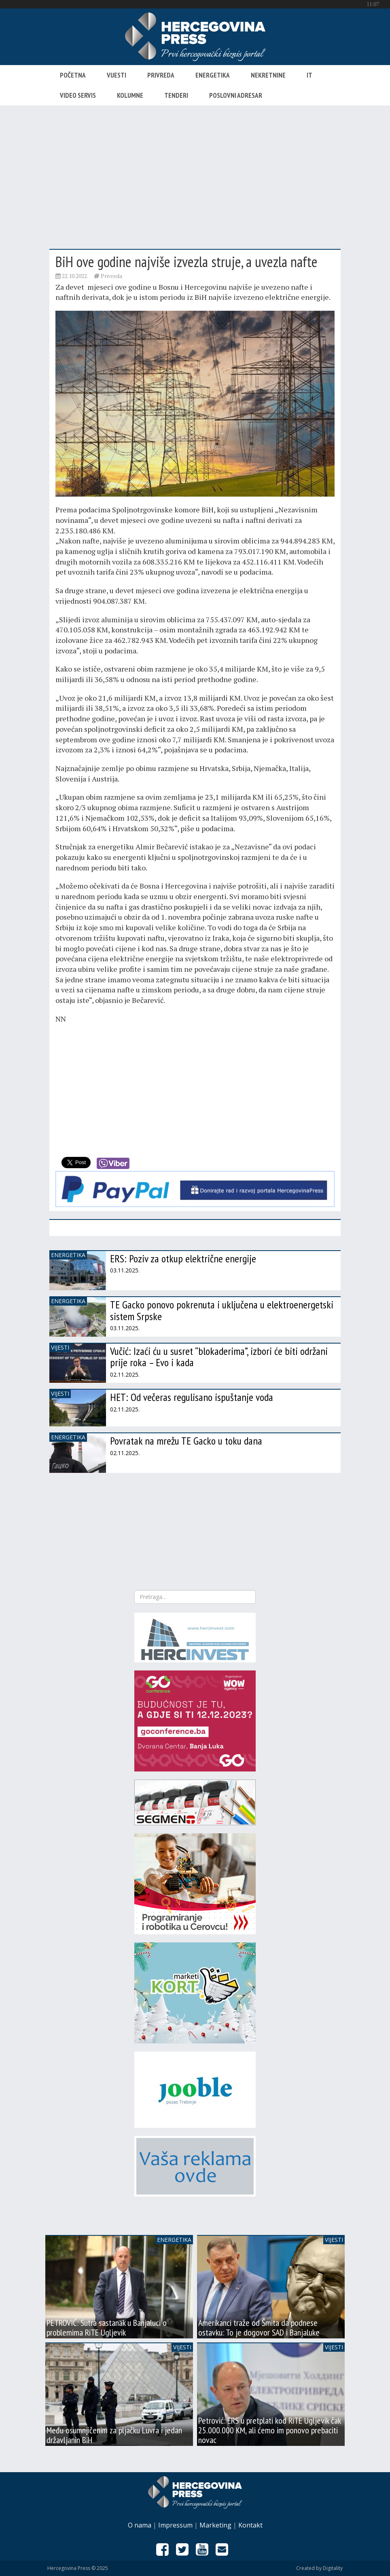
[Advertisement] (195, 170)
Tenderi (176, 95)
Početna (73, 75)
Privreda (160, 75)
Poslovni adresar (235, 95)
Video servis (78, 95)
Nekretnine (268, 75)
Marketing (215, 2525)
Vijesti (116, 75)
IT (309, 75)
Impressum (175, 2525)
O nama (139, 2525)
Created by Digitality (319, 2568)
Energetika (212, 75)
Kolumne (130, 95)
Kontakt (250, 2525)
